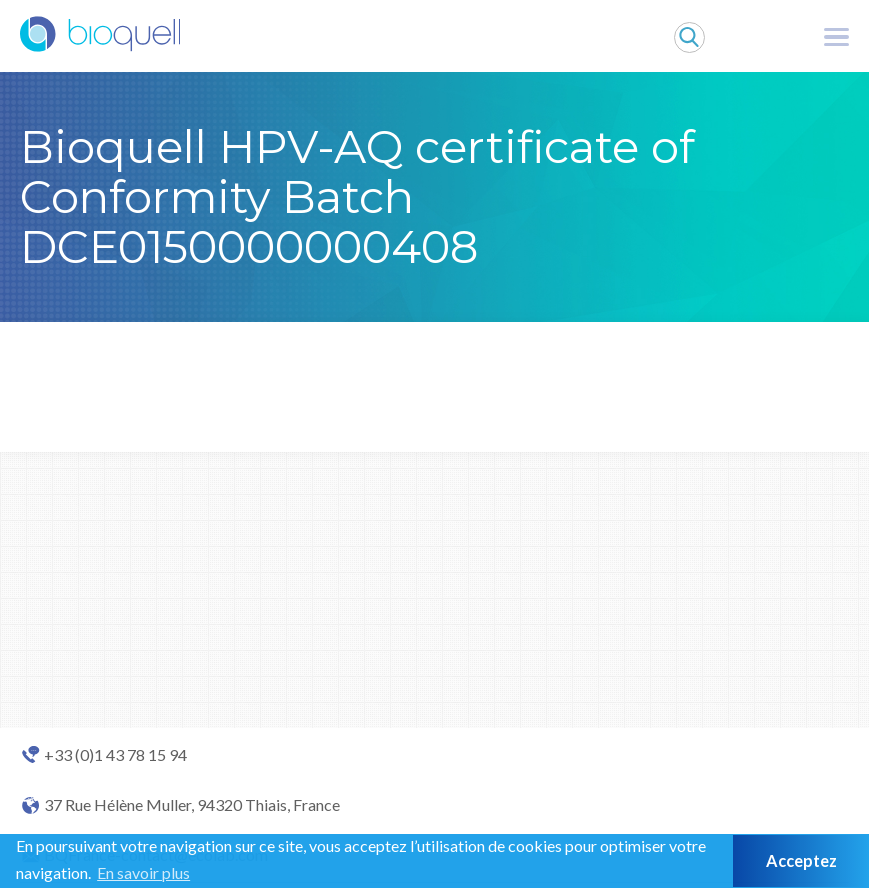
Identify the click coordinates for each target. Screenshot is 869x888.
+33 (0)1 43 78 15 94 (115, 755)
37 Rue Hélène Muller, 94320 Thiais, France (192, 805)
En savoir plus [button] (143, 872)
